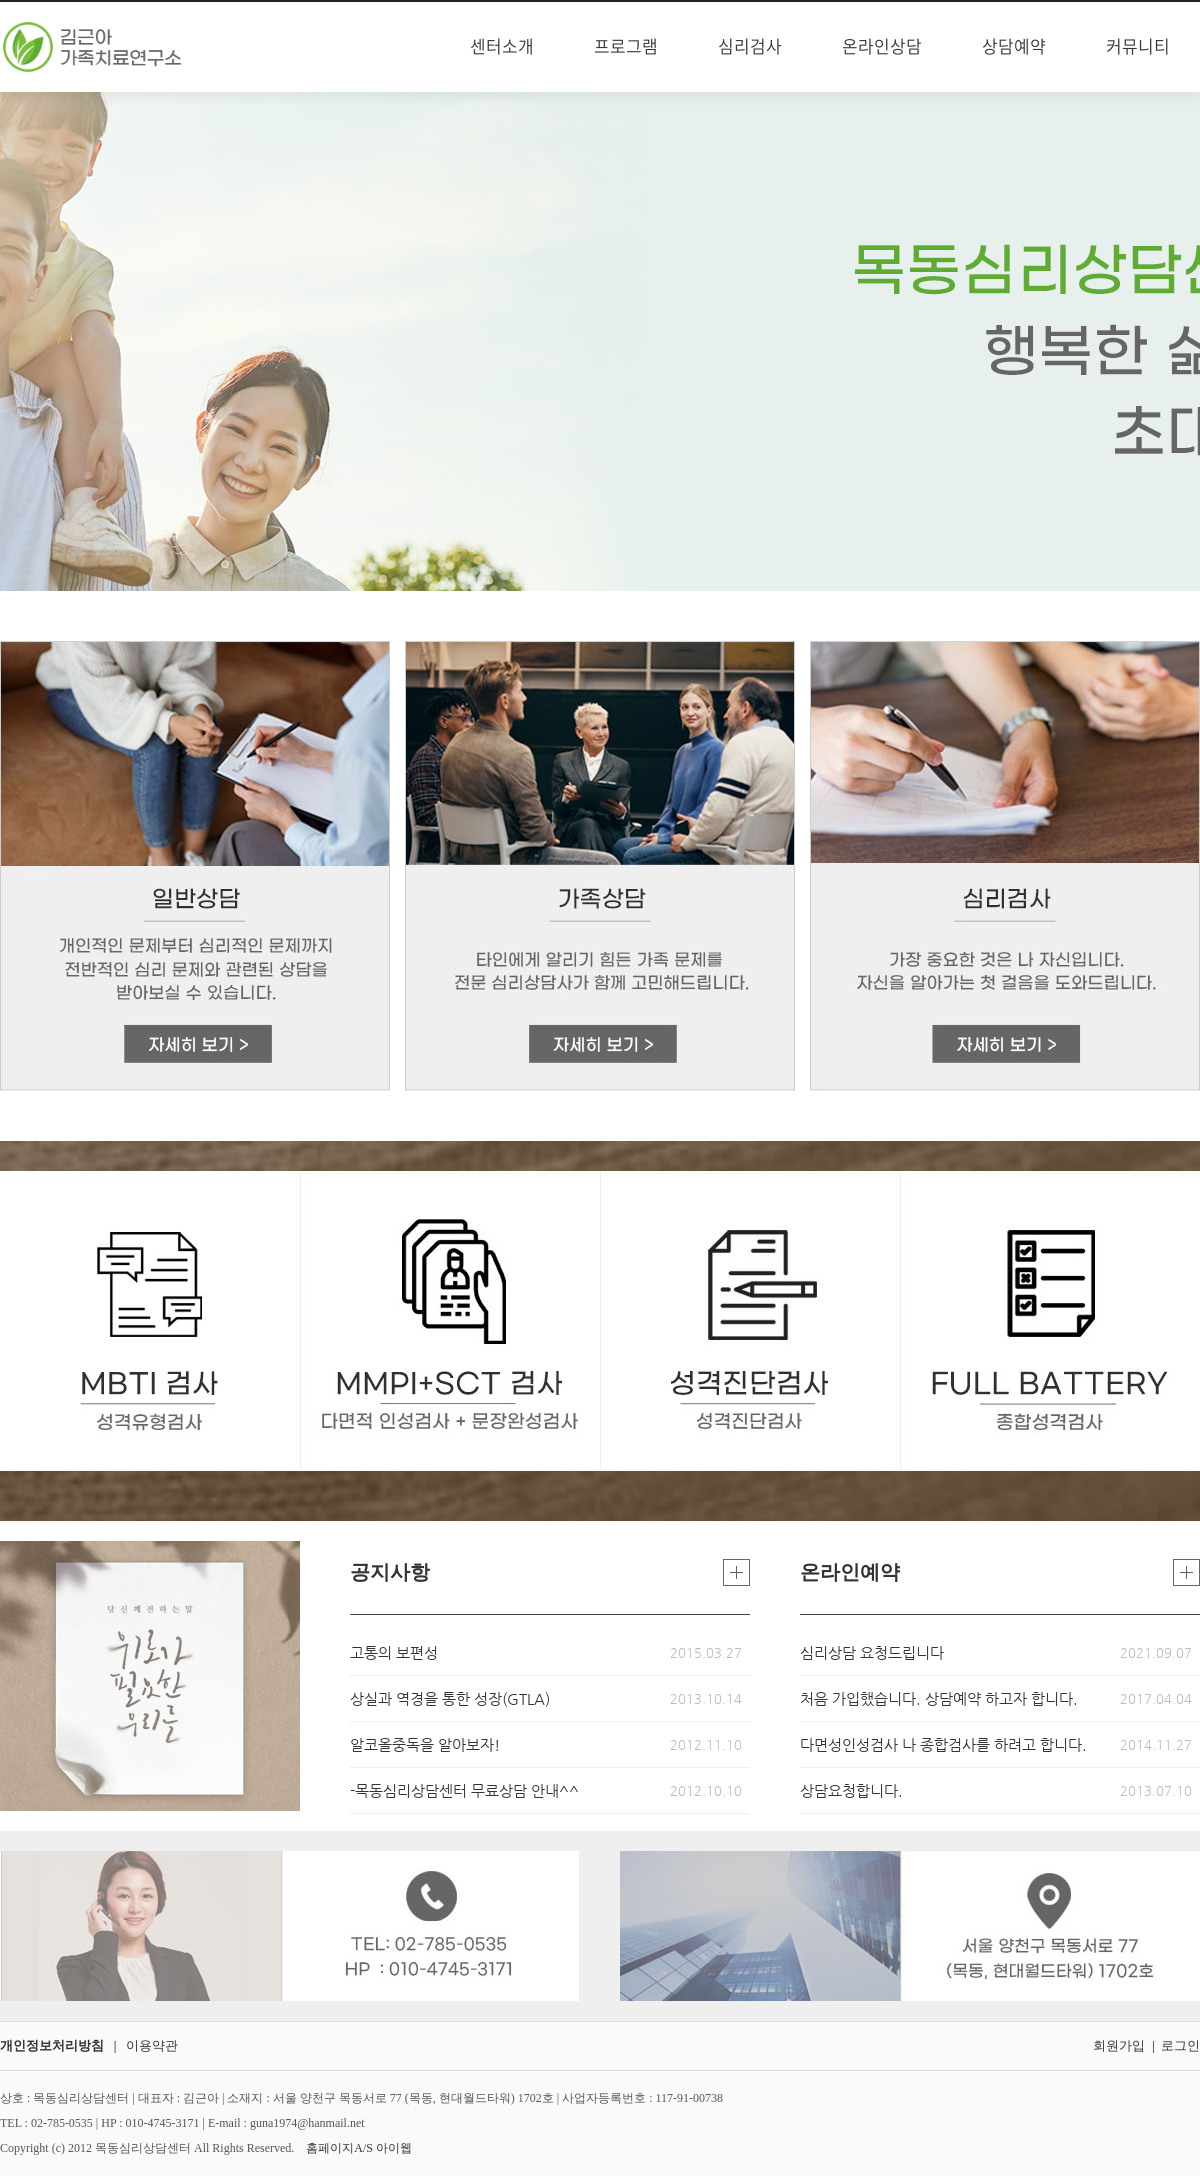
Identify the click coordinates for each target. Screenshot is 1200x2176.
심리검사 (750, 47)
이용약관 (152, 2045)
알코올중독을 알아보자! (425, 1744)
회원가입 (1119, 2045)
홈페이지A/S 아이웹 (359, 2148)
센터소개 (502, 47)
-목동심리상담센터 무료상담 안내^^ (464, 1790)
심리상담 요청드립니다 (872, 1652)
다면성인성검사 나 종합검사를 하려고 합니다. (943, 1744)
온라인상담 (882, 47)
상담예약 (1014, 47)
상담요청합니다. (851, 1790)
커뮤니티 (1138, 47)
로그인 (1180, 2045)
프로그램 (626, 47)
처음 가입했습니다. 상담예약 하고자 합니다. (939, 1698)
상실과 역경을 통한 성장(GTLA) (450, 1698)
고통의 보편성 (394, 1652)
